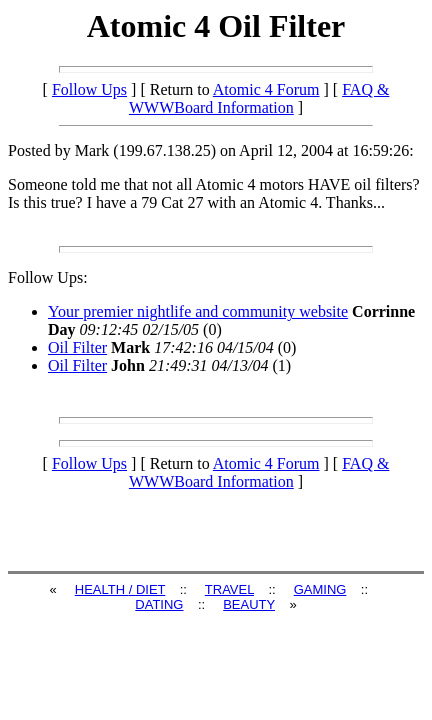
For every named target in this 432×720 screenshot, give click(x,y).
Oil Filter (77, 347)
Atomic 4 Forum (266, 89)
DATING (159, 604)
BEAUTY (249, 604)
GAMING (320, 589)
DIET (150, 589)
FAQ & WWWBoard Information (259, 98)
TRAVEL (229, 589)
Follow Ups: (48, 277)
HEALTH (102, 589)
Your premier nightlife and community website (198, 311)
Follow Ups (89, 89)
